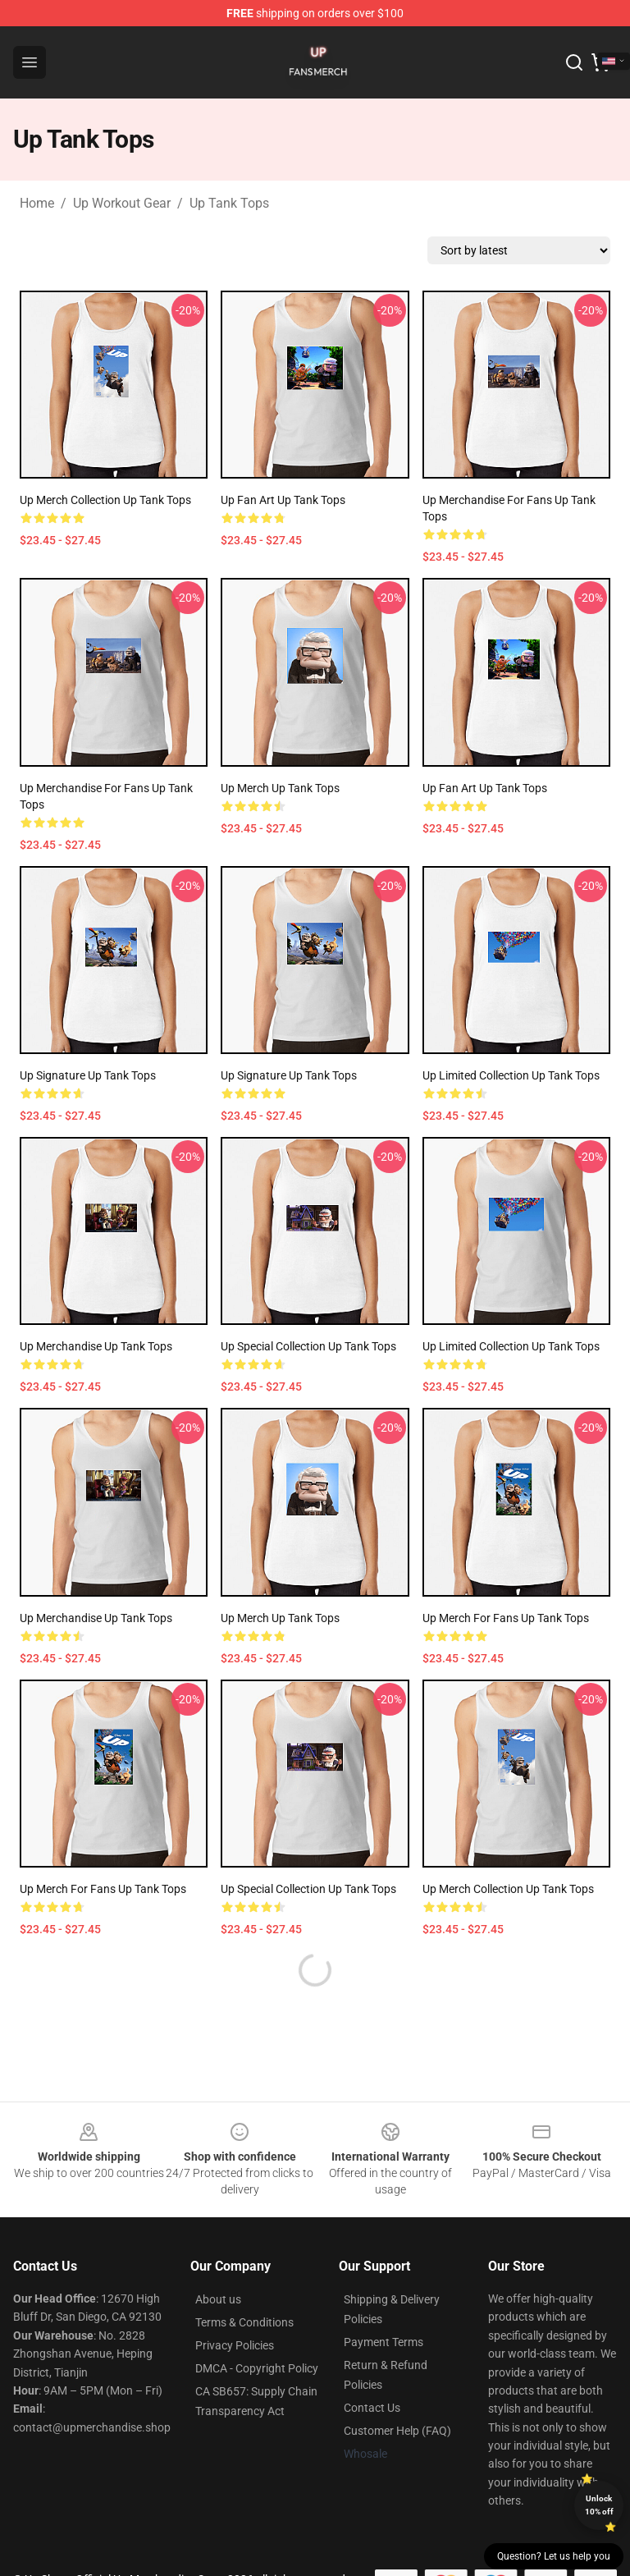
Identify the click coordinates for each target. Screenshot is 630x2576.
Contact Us (372, 2407)
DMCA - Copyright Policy (256, 2368)
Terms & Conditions (244, 2322)
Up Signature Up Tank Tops (88, 1075)
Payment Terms (383, 2342)
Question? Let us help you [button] (553, 2556)
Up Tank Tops (229, 203)
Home (37, 203)
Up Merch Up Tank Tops (280, 788)
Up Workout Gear (122, 203)
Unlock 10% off (599, 2505)
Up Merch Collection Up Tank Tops (105, 499)
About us (218, 2299)
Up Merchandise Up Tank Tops (96, 1346)
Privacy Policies (234, 2345)
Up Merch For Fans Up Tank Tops (505, 1618)
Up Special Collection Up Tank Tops (308, 1346)
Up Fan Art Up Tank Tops (283, 499)
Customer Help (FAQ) (397, 2430)
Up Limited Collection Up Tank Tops (511, 1075)
